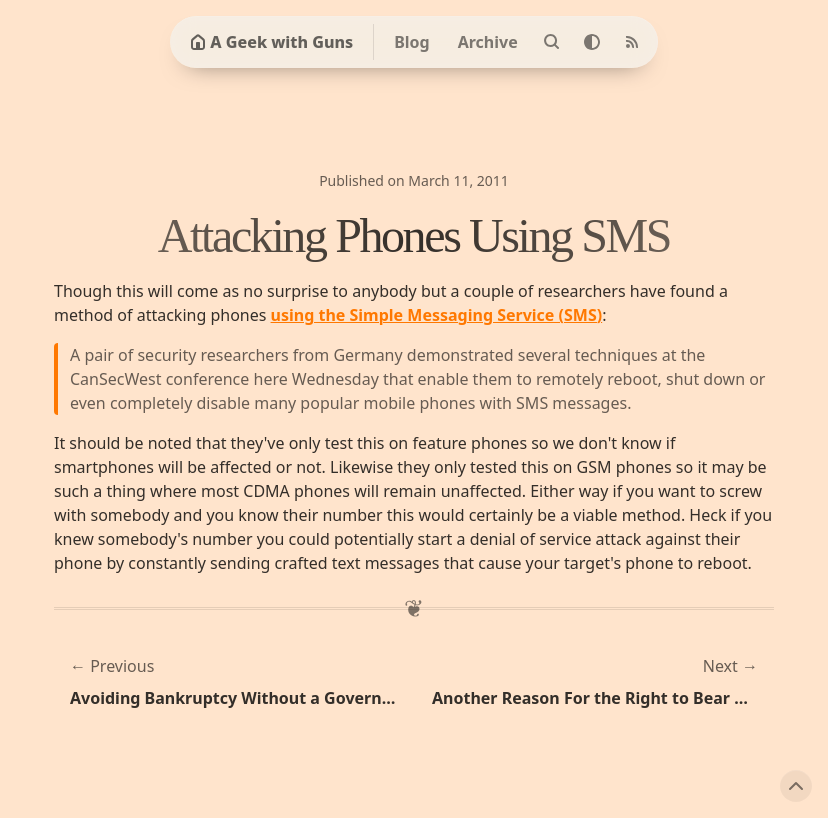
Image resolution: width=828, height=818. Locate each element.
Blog (412, 42)
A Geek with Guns (271, 42)
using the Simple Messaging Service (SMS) (437, 315)
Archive (488, 42)
